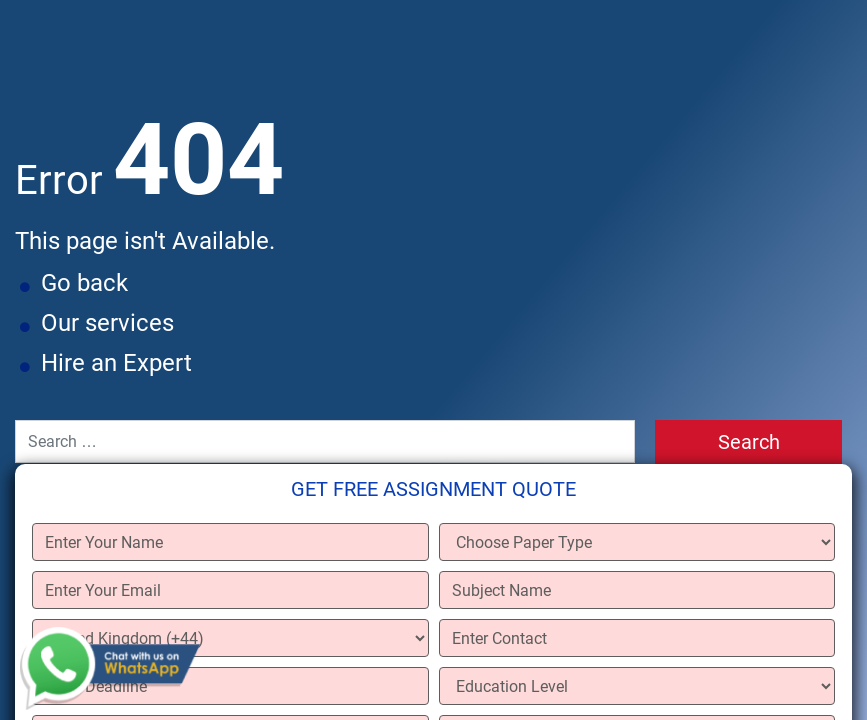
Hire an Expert (116, 363)
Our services (107, 323)
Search (749, 442)
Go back (84, 283)
